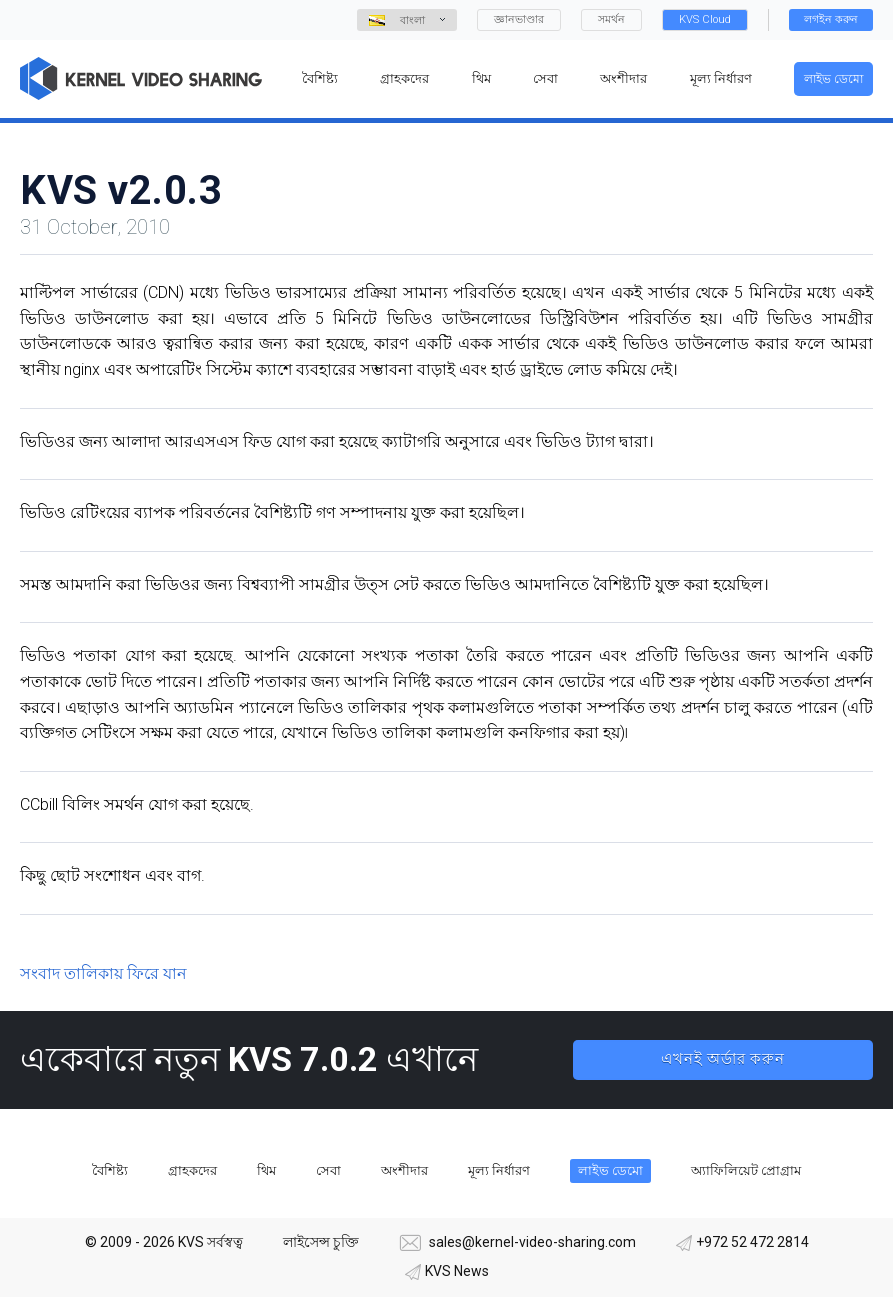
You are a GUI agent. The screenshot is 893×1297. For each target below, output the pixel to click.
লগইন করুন (831, 19)
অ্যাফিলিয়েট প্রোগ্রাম (746, 1170)
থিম (266, 1170)
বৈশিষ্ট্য (110, 1170)
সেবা (328, 1170)
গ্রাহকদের (192, 1170)
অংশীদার (404, 1170)
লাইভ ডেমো (833, 79)
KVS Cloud (705, 19)
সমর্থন (611, 19)
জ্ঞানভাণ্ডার (519, 19)
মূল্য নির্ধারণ (499, 1170)
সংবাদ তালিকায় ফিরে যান (103, 973)
